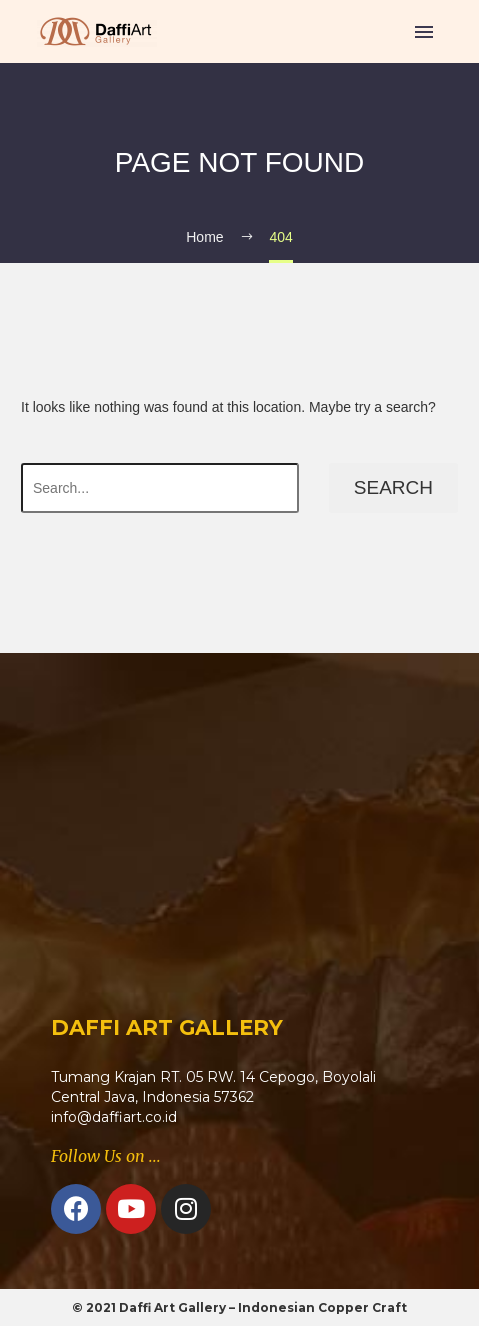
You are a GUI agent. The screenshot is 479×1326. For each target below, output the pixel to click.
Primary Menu (424, 32)
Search (393, 487)
